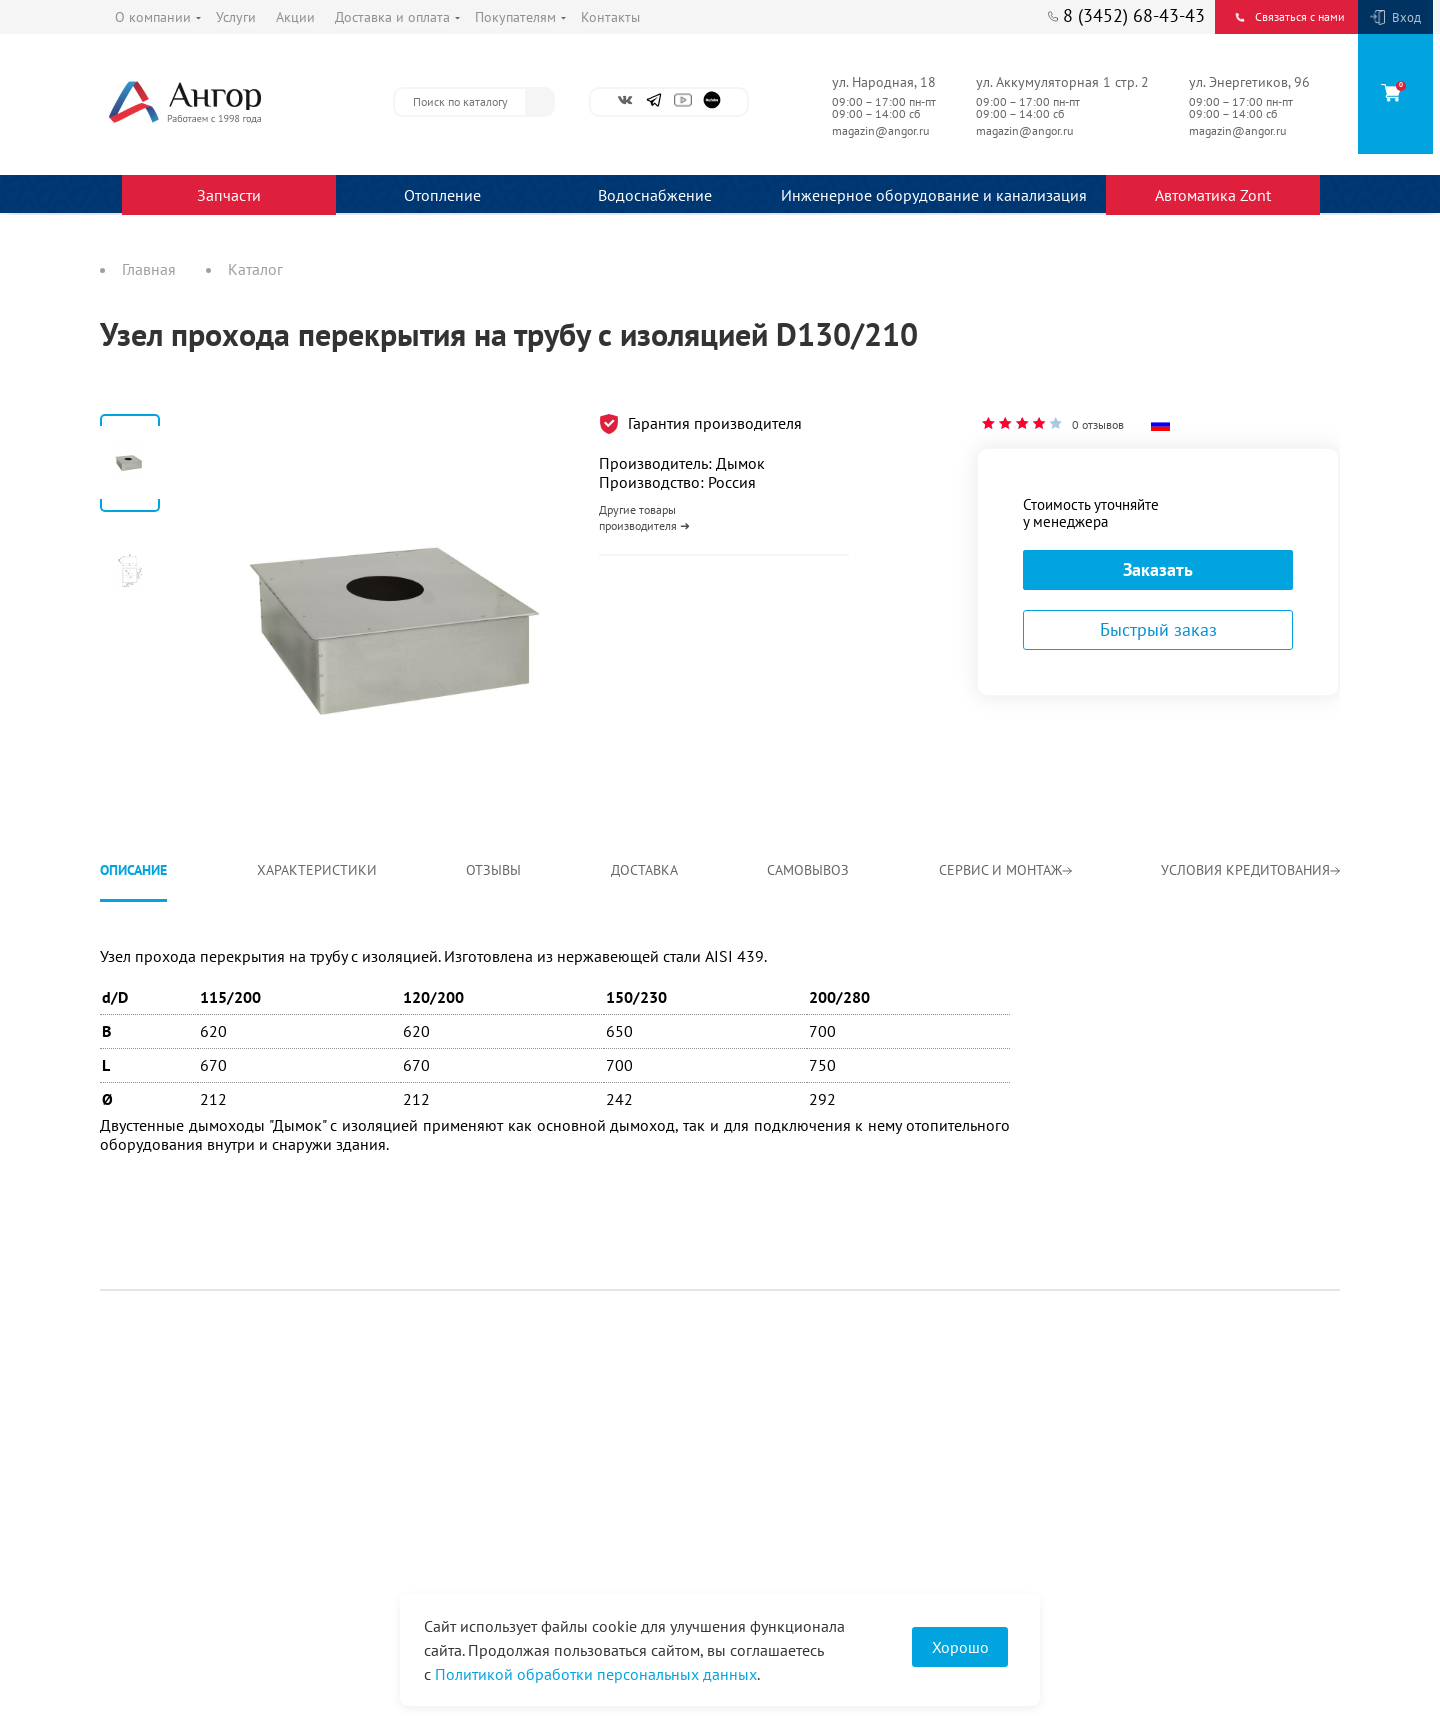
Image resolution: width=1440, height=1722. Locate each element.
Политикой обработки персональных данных (596, 1674)
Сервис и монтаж (1005, 870)
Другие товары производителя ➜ (644, 517)
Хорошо (960, 1647)
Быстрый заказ (1158, 629)
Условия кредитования (1250, 870)
